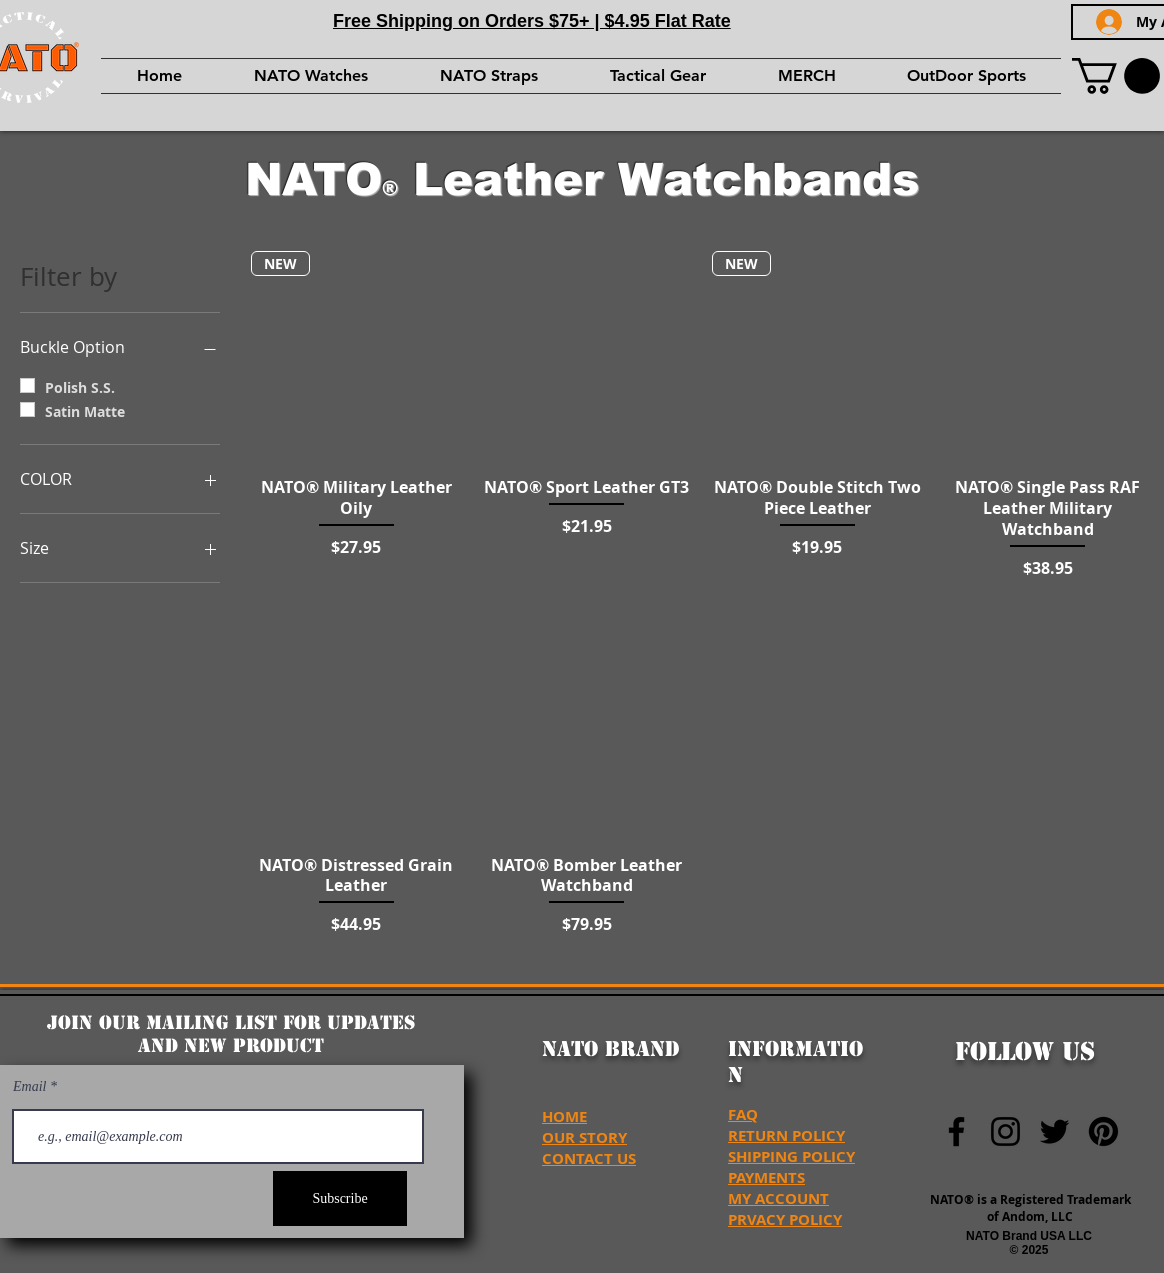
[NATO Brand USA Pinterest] (1103, 1131)
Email (31, 1087)
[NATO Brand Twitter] (1054, 1131)
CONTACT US (589, 1158)
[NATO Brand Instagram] (1005, 1131)
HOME (564, 1116)
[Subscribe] (340, 1198)
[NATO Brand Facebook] (956, 1131)
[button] (1116, 76)
